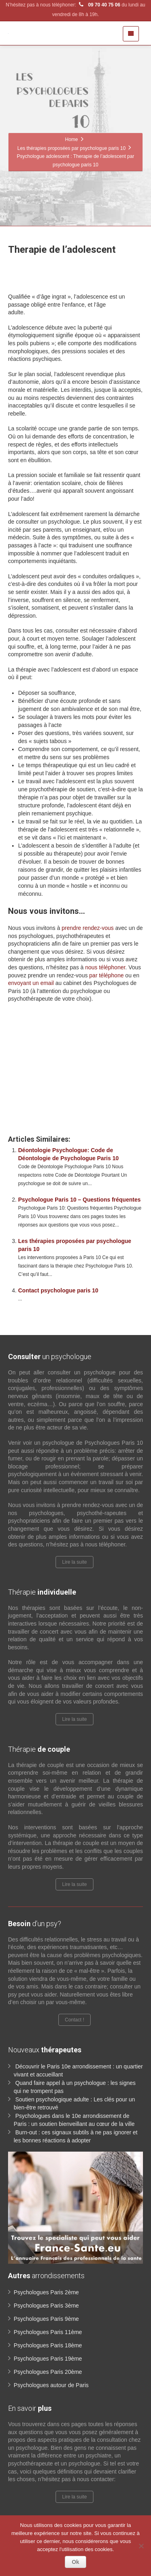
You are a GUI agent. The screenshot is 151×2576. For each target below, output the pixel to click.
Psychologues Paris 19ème (48, 2358)
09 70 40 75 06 (98, 5)
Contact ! (74, 2020)
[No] (141, 2546)
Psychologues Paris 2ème (46, 2292)
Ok (75, 2562)
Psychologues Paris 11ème (48, 2332)
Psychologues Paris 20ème (48, 2372)
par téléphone (106, 975)
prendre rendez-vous (88, 928)
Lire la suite (74, 1562)
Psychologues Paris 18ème (48, 2345)
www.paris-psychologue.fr (71, 1040)
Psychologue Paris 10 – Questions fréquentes (79, 1199)
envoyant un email (31, 983)
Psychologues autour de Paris (51, 2385)
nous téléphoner (105, 967)
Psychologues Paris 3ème (46, 2305)
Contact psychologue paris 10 (58, 1290)
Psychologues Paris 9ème (46, 2319)
